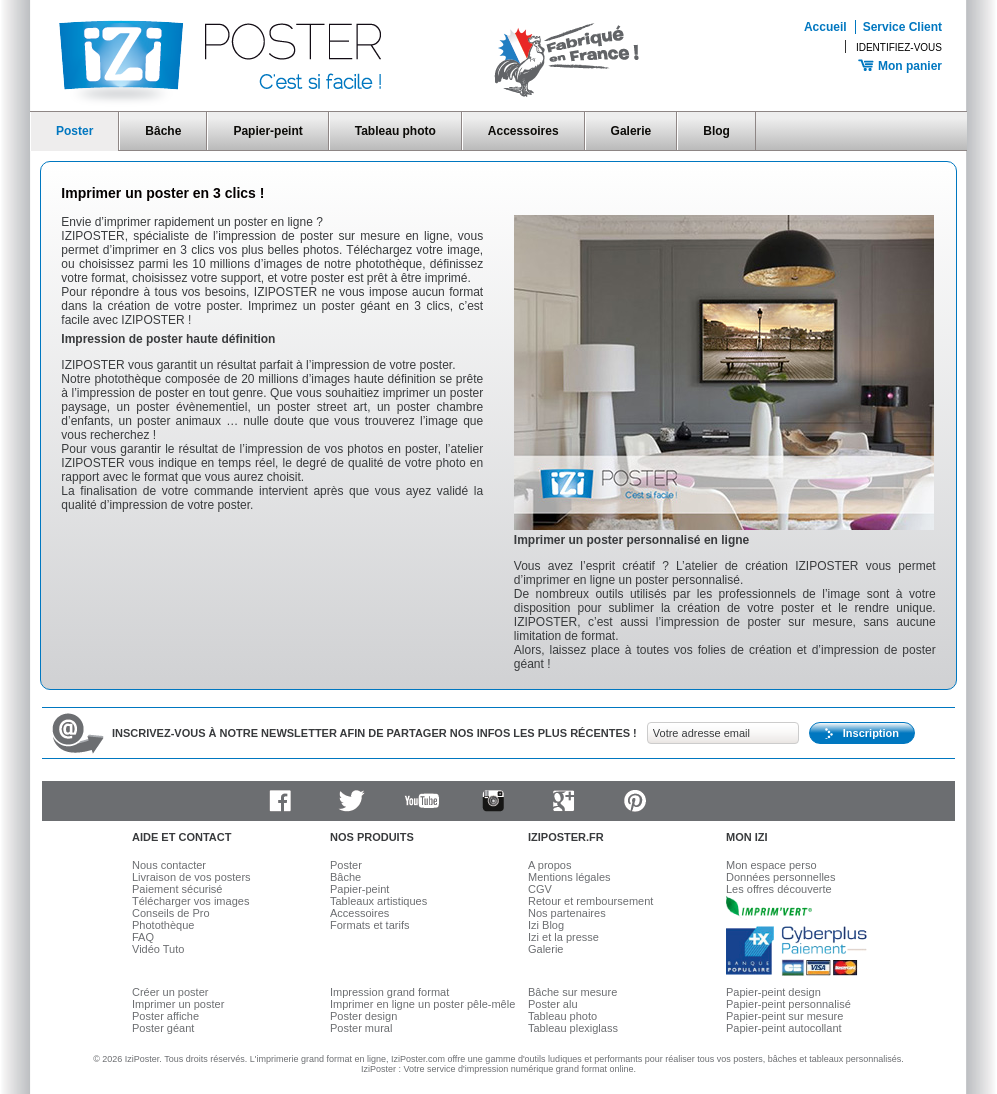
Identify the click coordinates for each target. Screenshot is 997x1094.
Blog (716, 131)
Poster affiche (165, 1016)
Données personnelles (780, 877)
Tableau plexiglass (573, 1028)
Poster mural (361, 1028)
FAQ (143, 937)
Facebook (280, 801)
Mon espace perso (771, 865)
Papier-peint (267, 131)
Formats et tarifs (369, 925)
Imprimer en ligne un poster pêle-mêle (422, 1004)
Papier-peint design (773, 992)
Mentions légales (569, 877)
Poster (74, 131)
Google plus (564, 801)
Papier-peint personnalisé (788, 1004)
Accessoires (523, 131)
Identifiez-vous (899, 47)
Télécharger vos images (190, 901)
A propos (549, 865)
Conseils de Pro (171, 913)
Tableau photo (395, 131)
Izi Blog (546, 925)
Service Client (902, 27)
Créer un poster (170, 992)
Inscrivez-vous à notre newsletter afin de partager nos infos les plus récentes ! (374, 733)
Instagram (493, 801)
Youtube (422, 801)
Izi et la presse (563, 937)
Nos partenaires (567, 913)
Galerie (631, 131)
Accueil (825, 27)
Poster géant (163, 1028)
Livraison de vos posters (191, 877)
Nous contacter (169, 865)
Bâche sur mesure (572, 992)
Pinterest (635, 801)
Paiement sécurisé (177, 889)
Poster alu (553, 1004)
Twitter (351, 801)
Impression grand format (389, 992)
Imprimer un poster (178, 1004)
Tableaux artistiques (378, 901)
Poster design (363, 1016)
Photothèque (163, 925)
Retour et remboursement (590, 901)
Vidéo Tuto (158, 949)
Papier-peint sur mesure (784, 1016)
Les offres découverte (779, 889)
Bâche (163, 131)
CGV (540, 889)
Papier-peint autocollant (784, 1028)
